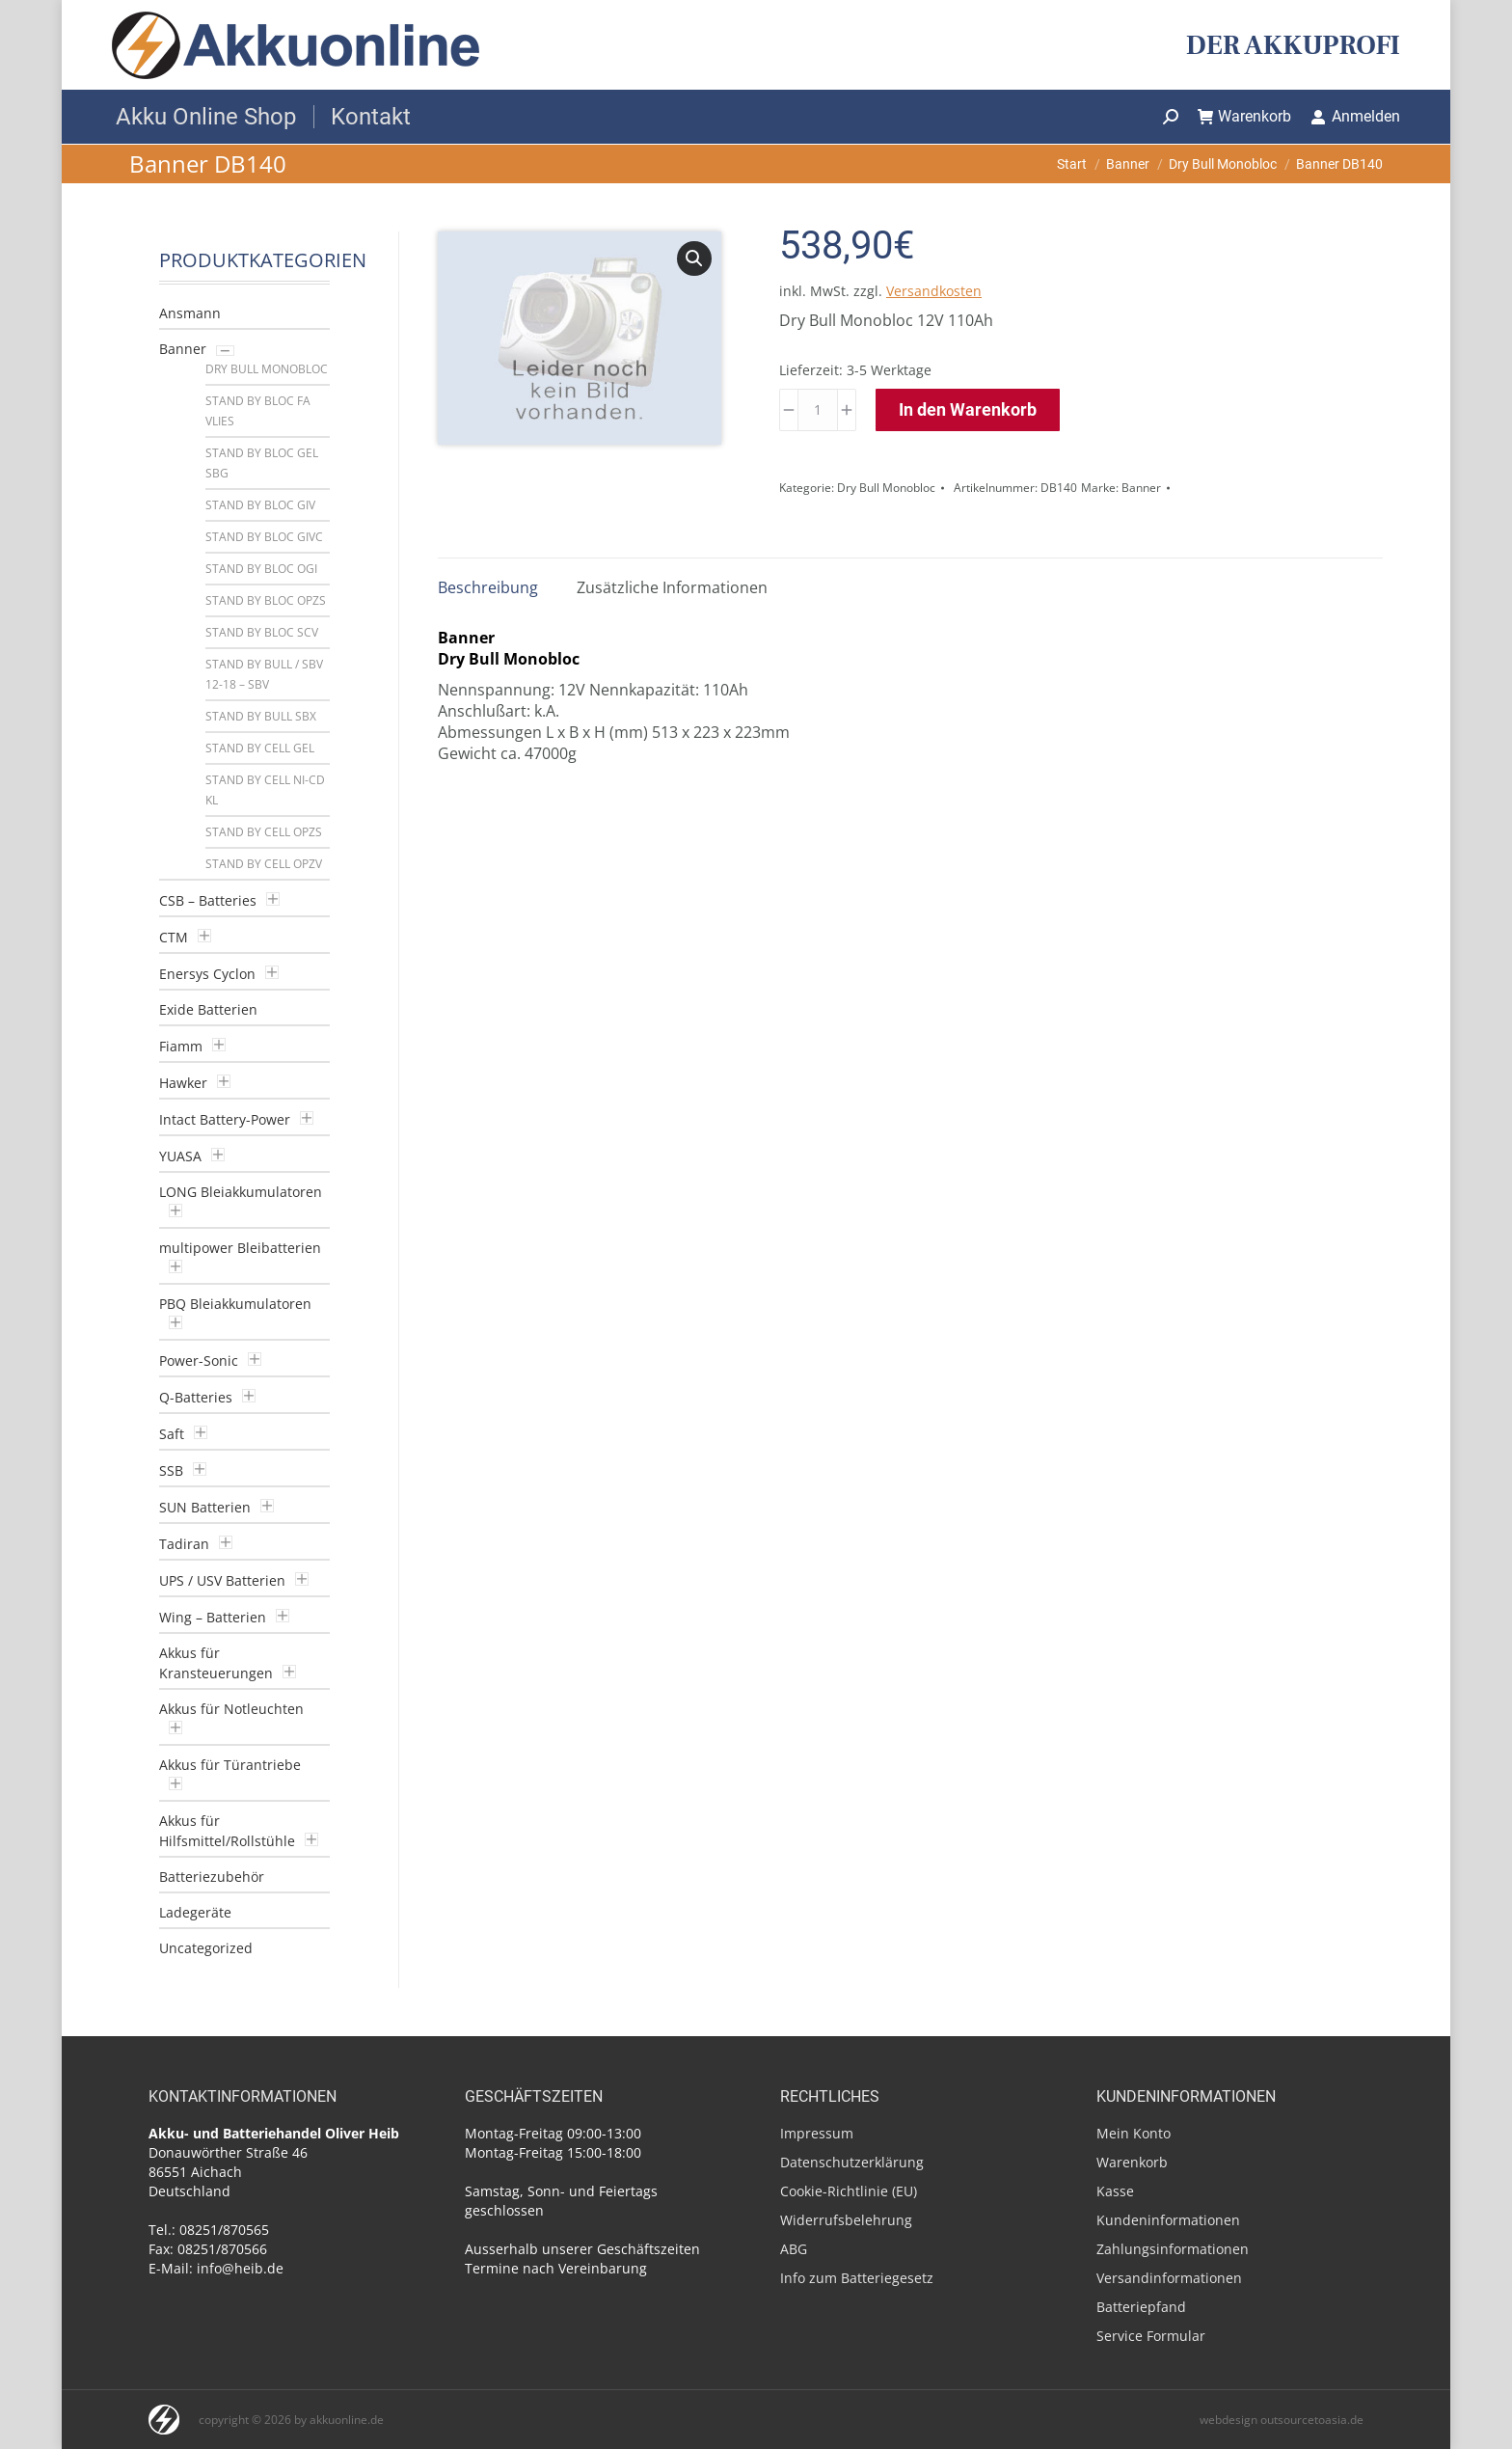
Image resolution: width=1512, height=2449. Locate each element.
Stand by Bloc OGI (261, 568)
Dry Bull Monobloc (886, 487)
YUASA (180, 1156)
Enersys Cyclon (207, 974)
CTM (173, 937)
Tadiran (184, 1544)
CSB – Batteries (207, 900)
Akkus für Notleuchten (231, 1709)
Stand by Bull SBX (260, 716)
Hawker (183, 1083)
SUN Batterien (205, 1507)
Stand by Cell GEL (259, 748)
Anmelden (1355, 116)
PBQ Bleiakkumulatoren (235, 1303)
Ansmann (190, 313)
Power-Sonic (198, 1360)
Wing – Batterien (212, 1617)
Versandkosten (934, 291)
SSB (171, 1470)
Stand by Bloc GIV (260, 505)
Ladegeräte (195, 1912)
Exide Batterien (208, 1009)
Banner (1141, 487)
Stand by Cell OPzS (263, 832)
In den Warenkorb (968, 409)
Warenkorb (1245, 116)
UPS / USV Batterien (222, 1580)
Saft (171, 1434)
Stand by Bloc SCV (261, 632)
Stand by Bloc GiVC (264, 537)
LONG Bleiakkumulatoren (240, 1192)
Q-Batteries (195, 1397)
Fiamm (180, 1046)
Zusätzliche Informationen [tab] (672, 587)
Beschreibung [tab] (488, 587)
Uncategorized (206, 1948)
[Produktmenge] (817, 410)
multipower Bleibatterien (240, 1247)
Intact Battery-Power (224, 1119)
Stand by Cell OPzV (263, 864)
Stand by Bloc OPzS (265, 600)
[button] (694, 258)
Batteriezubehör (211, 1876)
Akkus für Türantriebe (230, 1764)
